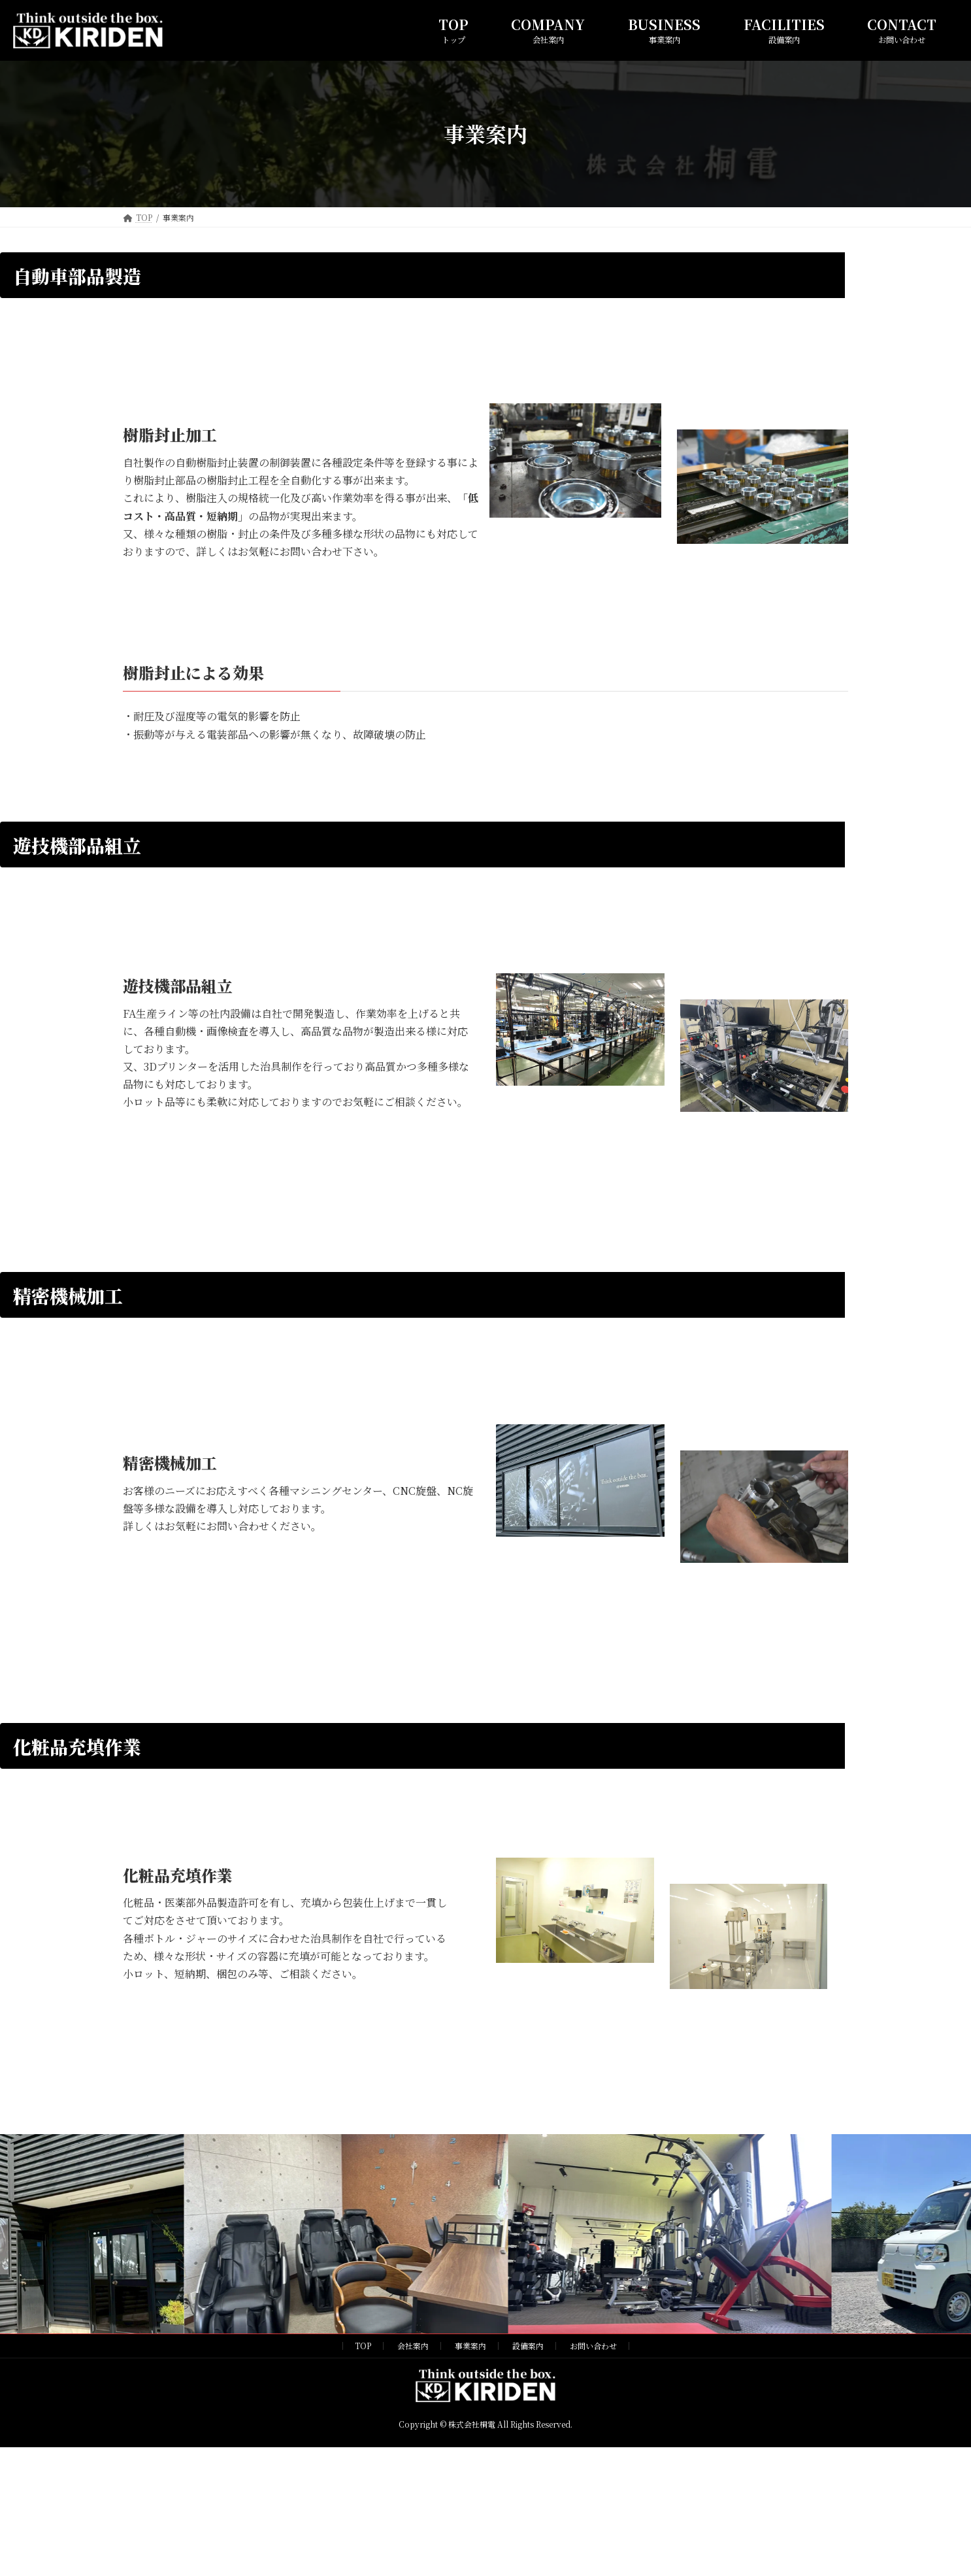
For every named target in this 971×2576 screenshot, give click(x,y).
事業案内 (470, 2345)
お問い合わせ (593, 2345)
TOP (363, 2345)
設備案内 (528, 2345)
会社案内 (413, 2345)
